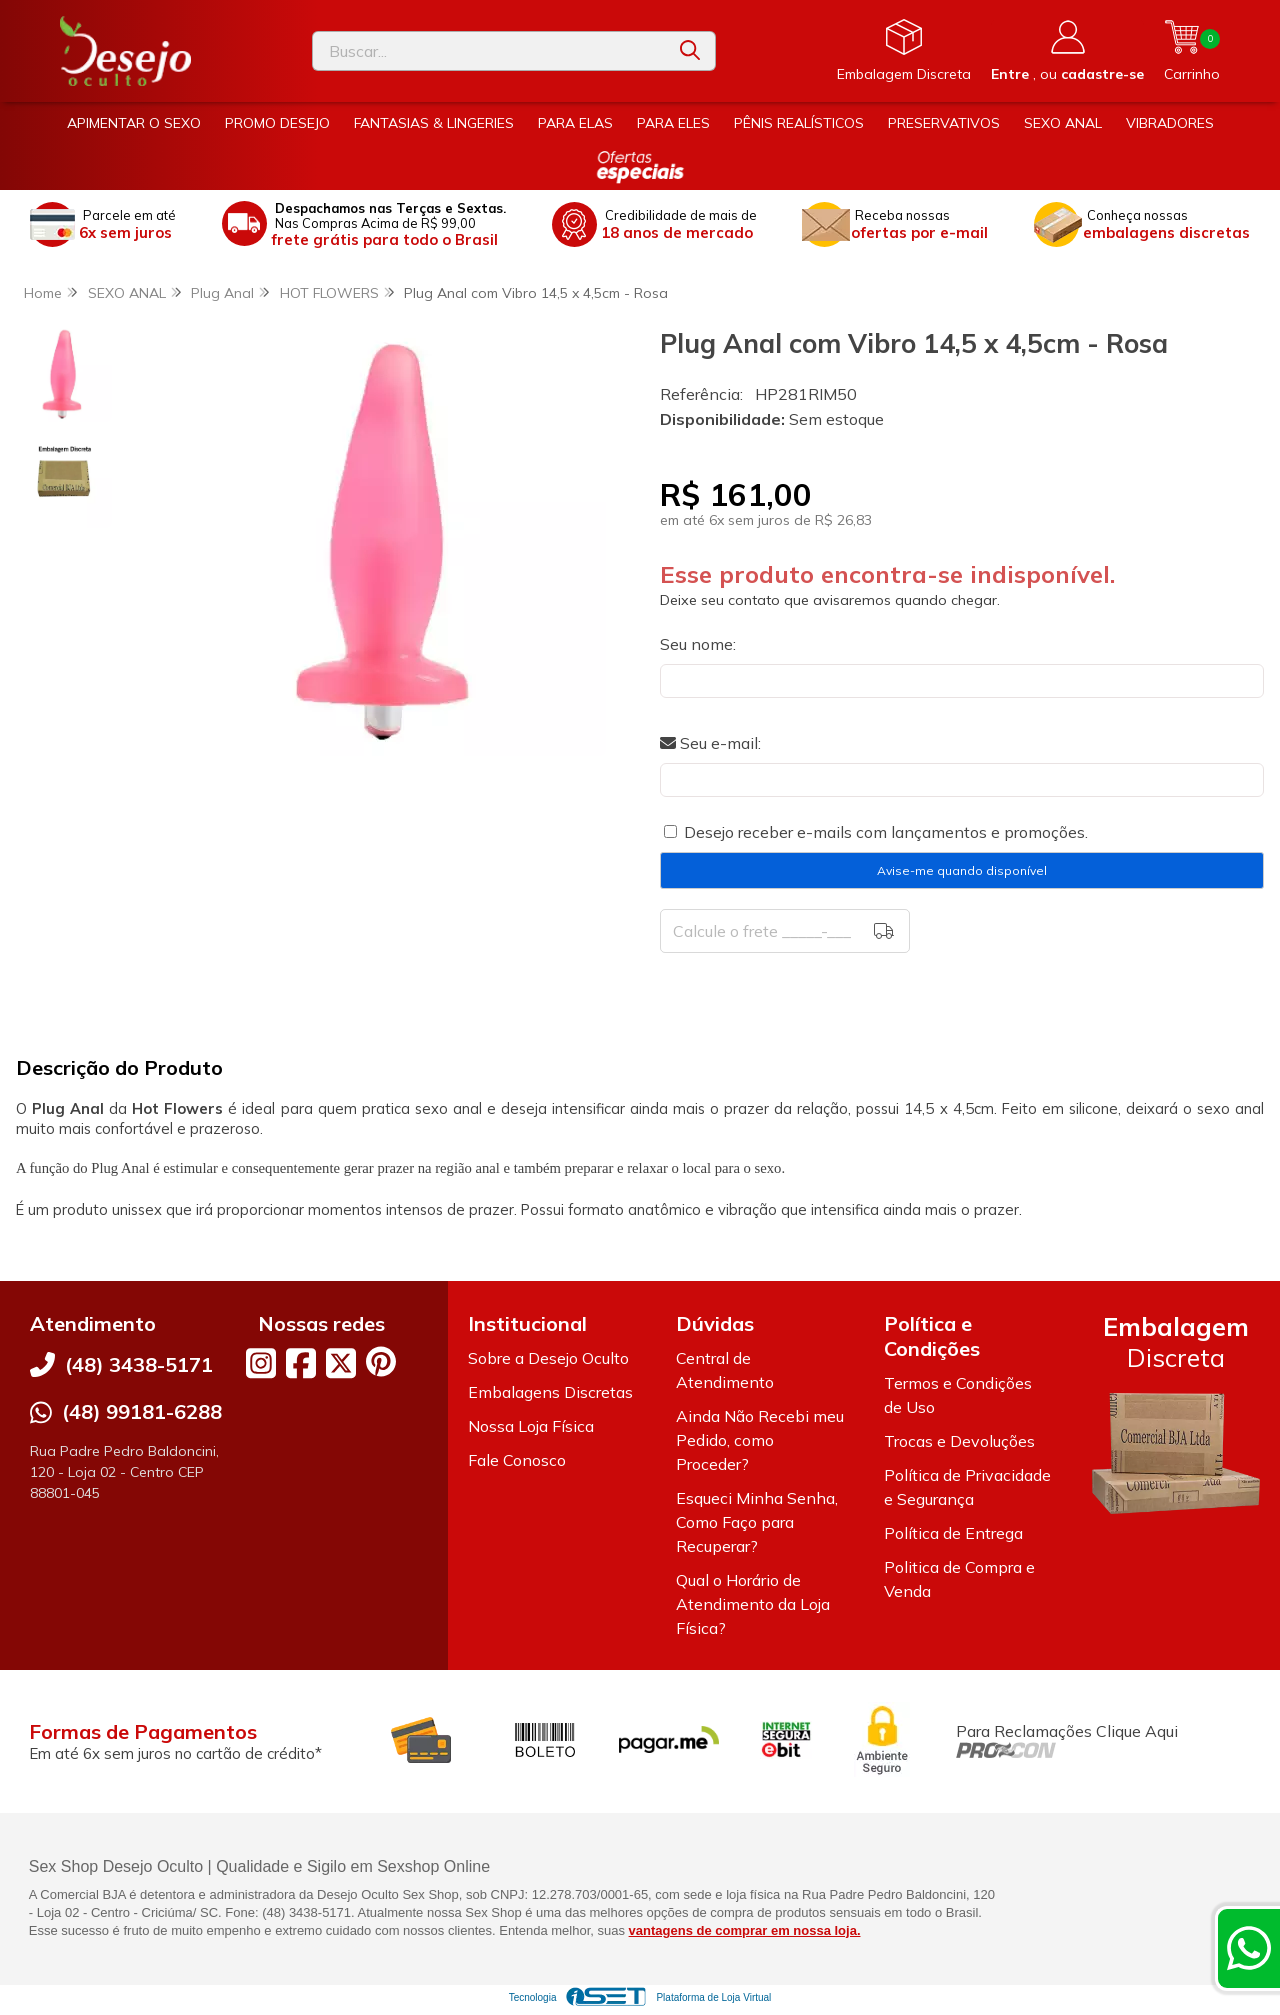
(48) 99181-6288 (142, 1411)
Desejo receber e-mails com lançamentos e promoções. (886, 832)
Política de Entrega (953, 1533)
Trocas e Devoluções (959, 1441)
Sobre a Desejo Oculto (548, 1358)
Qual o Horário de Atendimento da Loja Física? (753, 1604)
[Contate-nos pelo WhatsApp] (1249, 1948)
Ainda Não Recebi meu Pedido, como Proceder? (760, 1440)
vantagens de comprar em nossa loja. (745, 1930)
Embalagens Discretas (550, 1392)
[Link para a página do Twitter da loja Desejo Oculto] (341, 1363)
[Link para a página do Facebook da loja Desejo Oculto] (301, 1363)
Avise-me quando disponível (962, 870)
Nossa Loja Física (531, 1426)
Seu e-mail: (710, 743)
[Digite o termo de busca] (489, 51)
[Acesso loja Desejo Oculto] (1067, 51)
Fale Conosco (517, 1460)
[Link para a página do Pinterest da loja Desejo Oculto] (381, 1361)
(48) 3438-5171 (139, 1364)
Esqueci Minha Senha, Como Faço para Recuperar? (757, 1522)
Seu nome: (698, 644)
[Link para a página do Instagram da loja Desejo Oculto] (261, 1363)
